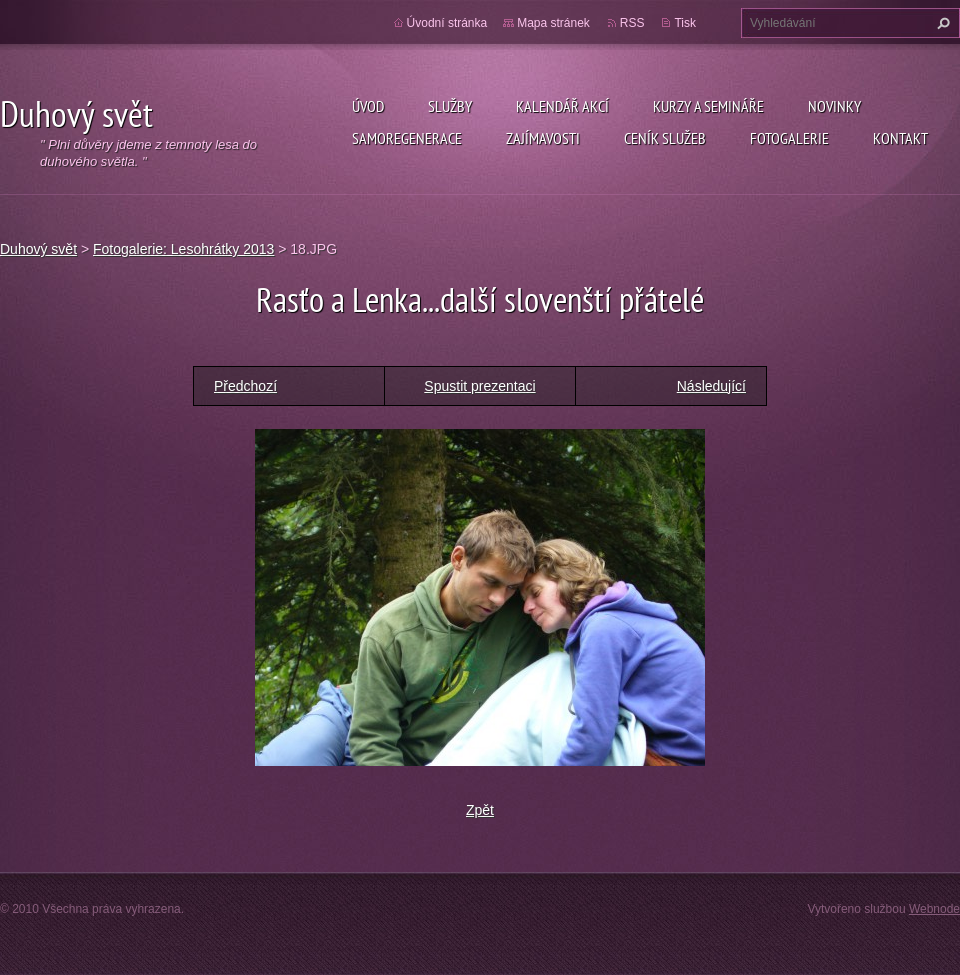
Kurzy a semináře (708, 106)
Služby (450, 106)
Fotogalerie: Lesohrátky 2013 (183, 249)
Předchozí (245, 386)
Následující (711, 386)
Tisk (685, 23)
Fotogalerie (789, 138)
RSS (632, 23)
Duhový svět (38, 249)
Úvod (368, 106)
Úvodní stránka (447, 23)
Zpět (480, 810)
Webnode (934, 909)
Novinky (834, 106)
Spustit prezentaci (479, 386)
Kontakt (900, 138)
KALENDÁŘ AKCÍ (562, 106)
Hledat (941, 23)
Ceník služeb (665, 138)
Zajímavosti (543, 138)
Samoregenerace (407, 138)
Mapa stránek (553, 23)
